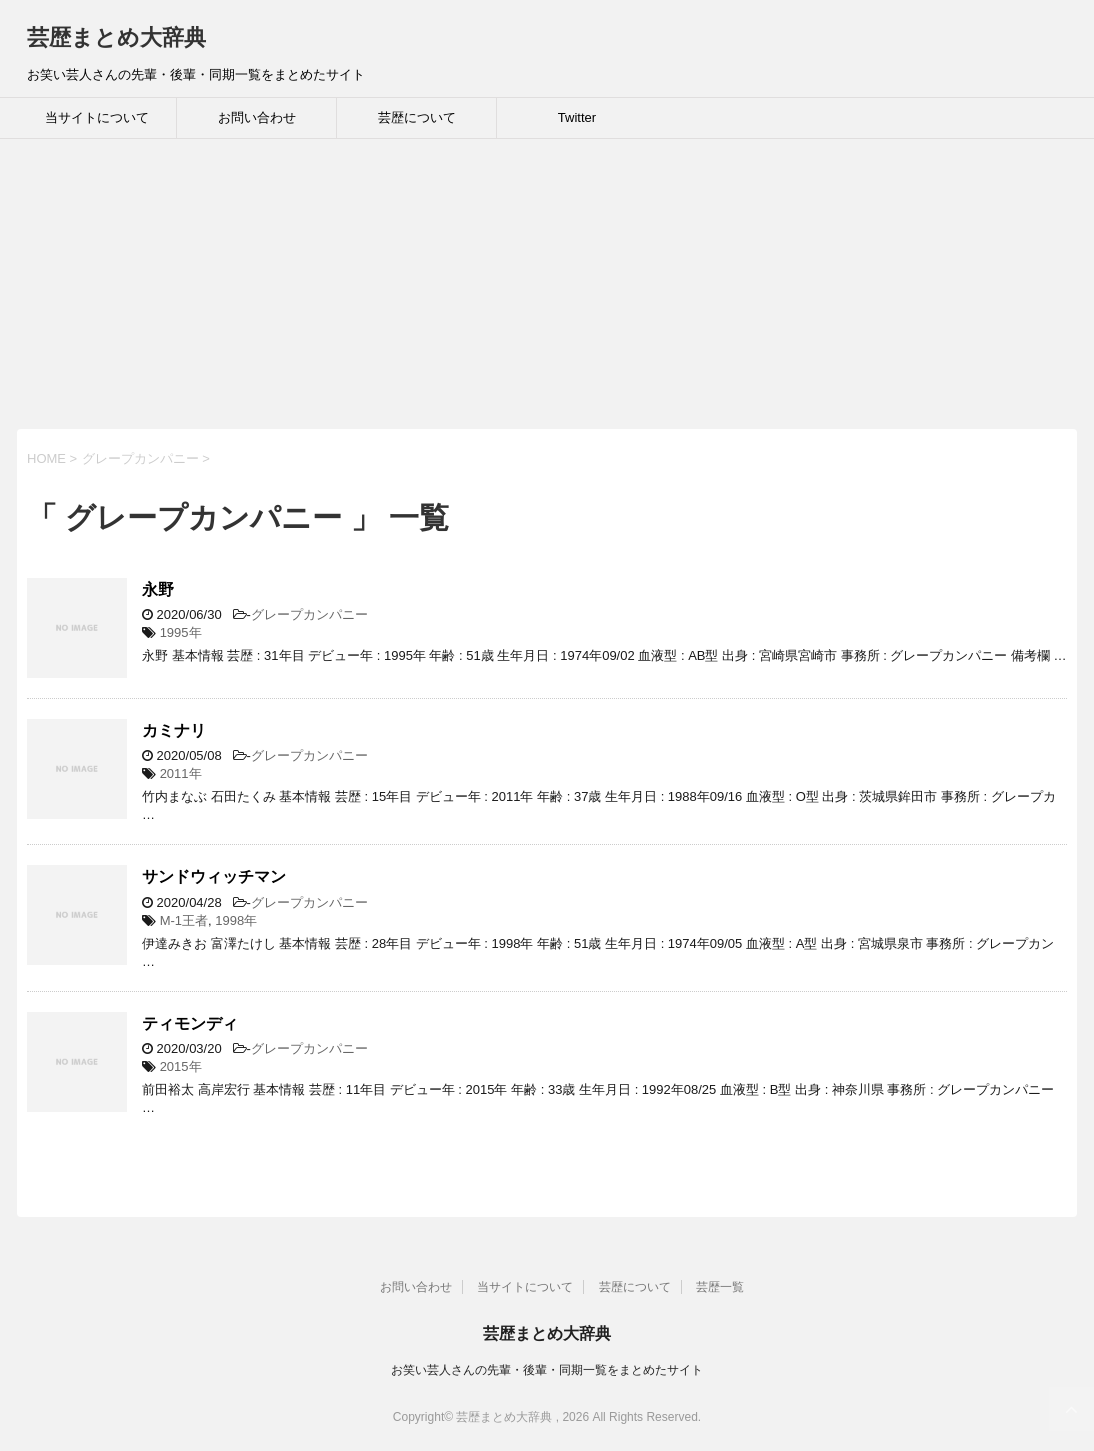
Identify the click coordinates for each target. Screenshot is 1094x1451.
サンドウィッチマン (214, 876)
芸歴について (417, 117)
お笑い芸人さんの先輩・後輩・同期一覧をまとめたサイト (547, 1370)
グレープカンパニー (309, 614)
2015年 (181, 1066)
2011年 (181, 773)
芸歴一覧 (720, 1287)
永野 (158, 589)
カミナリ (174, 730)
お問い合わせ (257, 117)
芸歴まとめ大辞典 (116, 37)
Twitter (577, 117)
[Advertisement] (547, 289)
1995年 (181, 632)
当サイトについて (97, 117)
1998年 (236, 920)
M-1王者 (184, 920)
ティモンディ (190, 1023)
